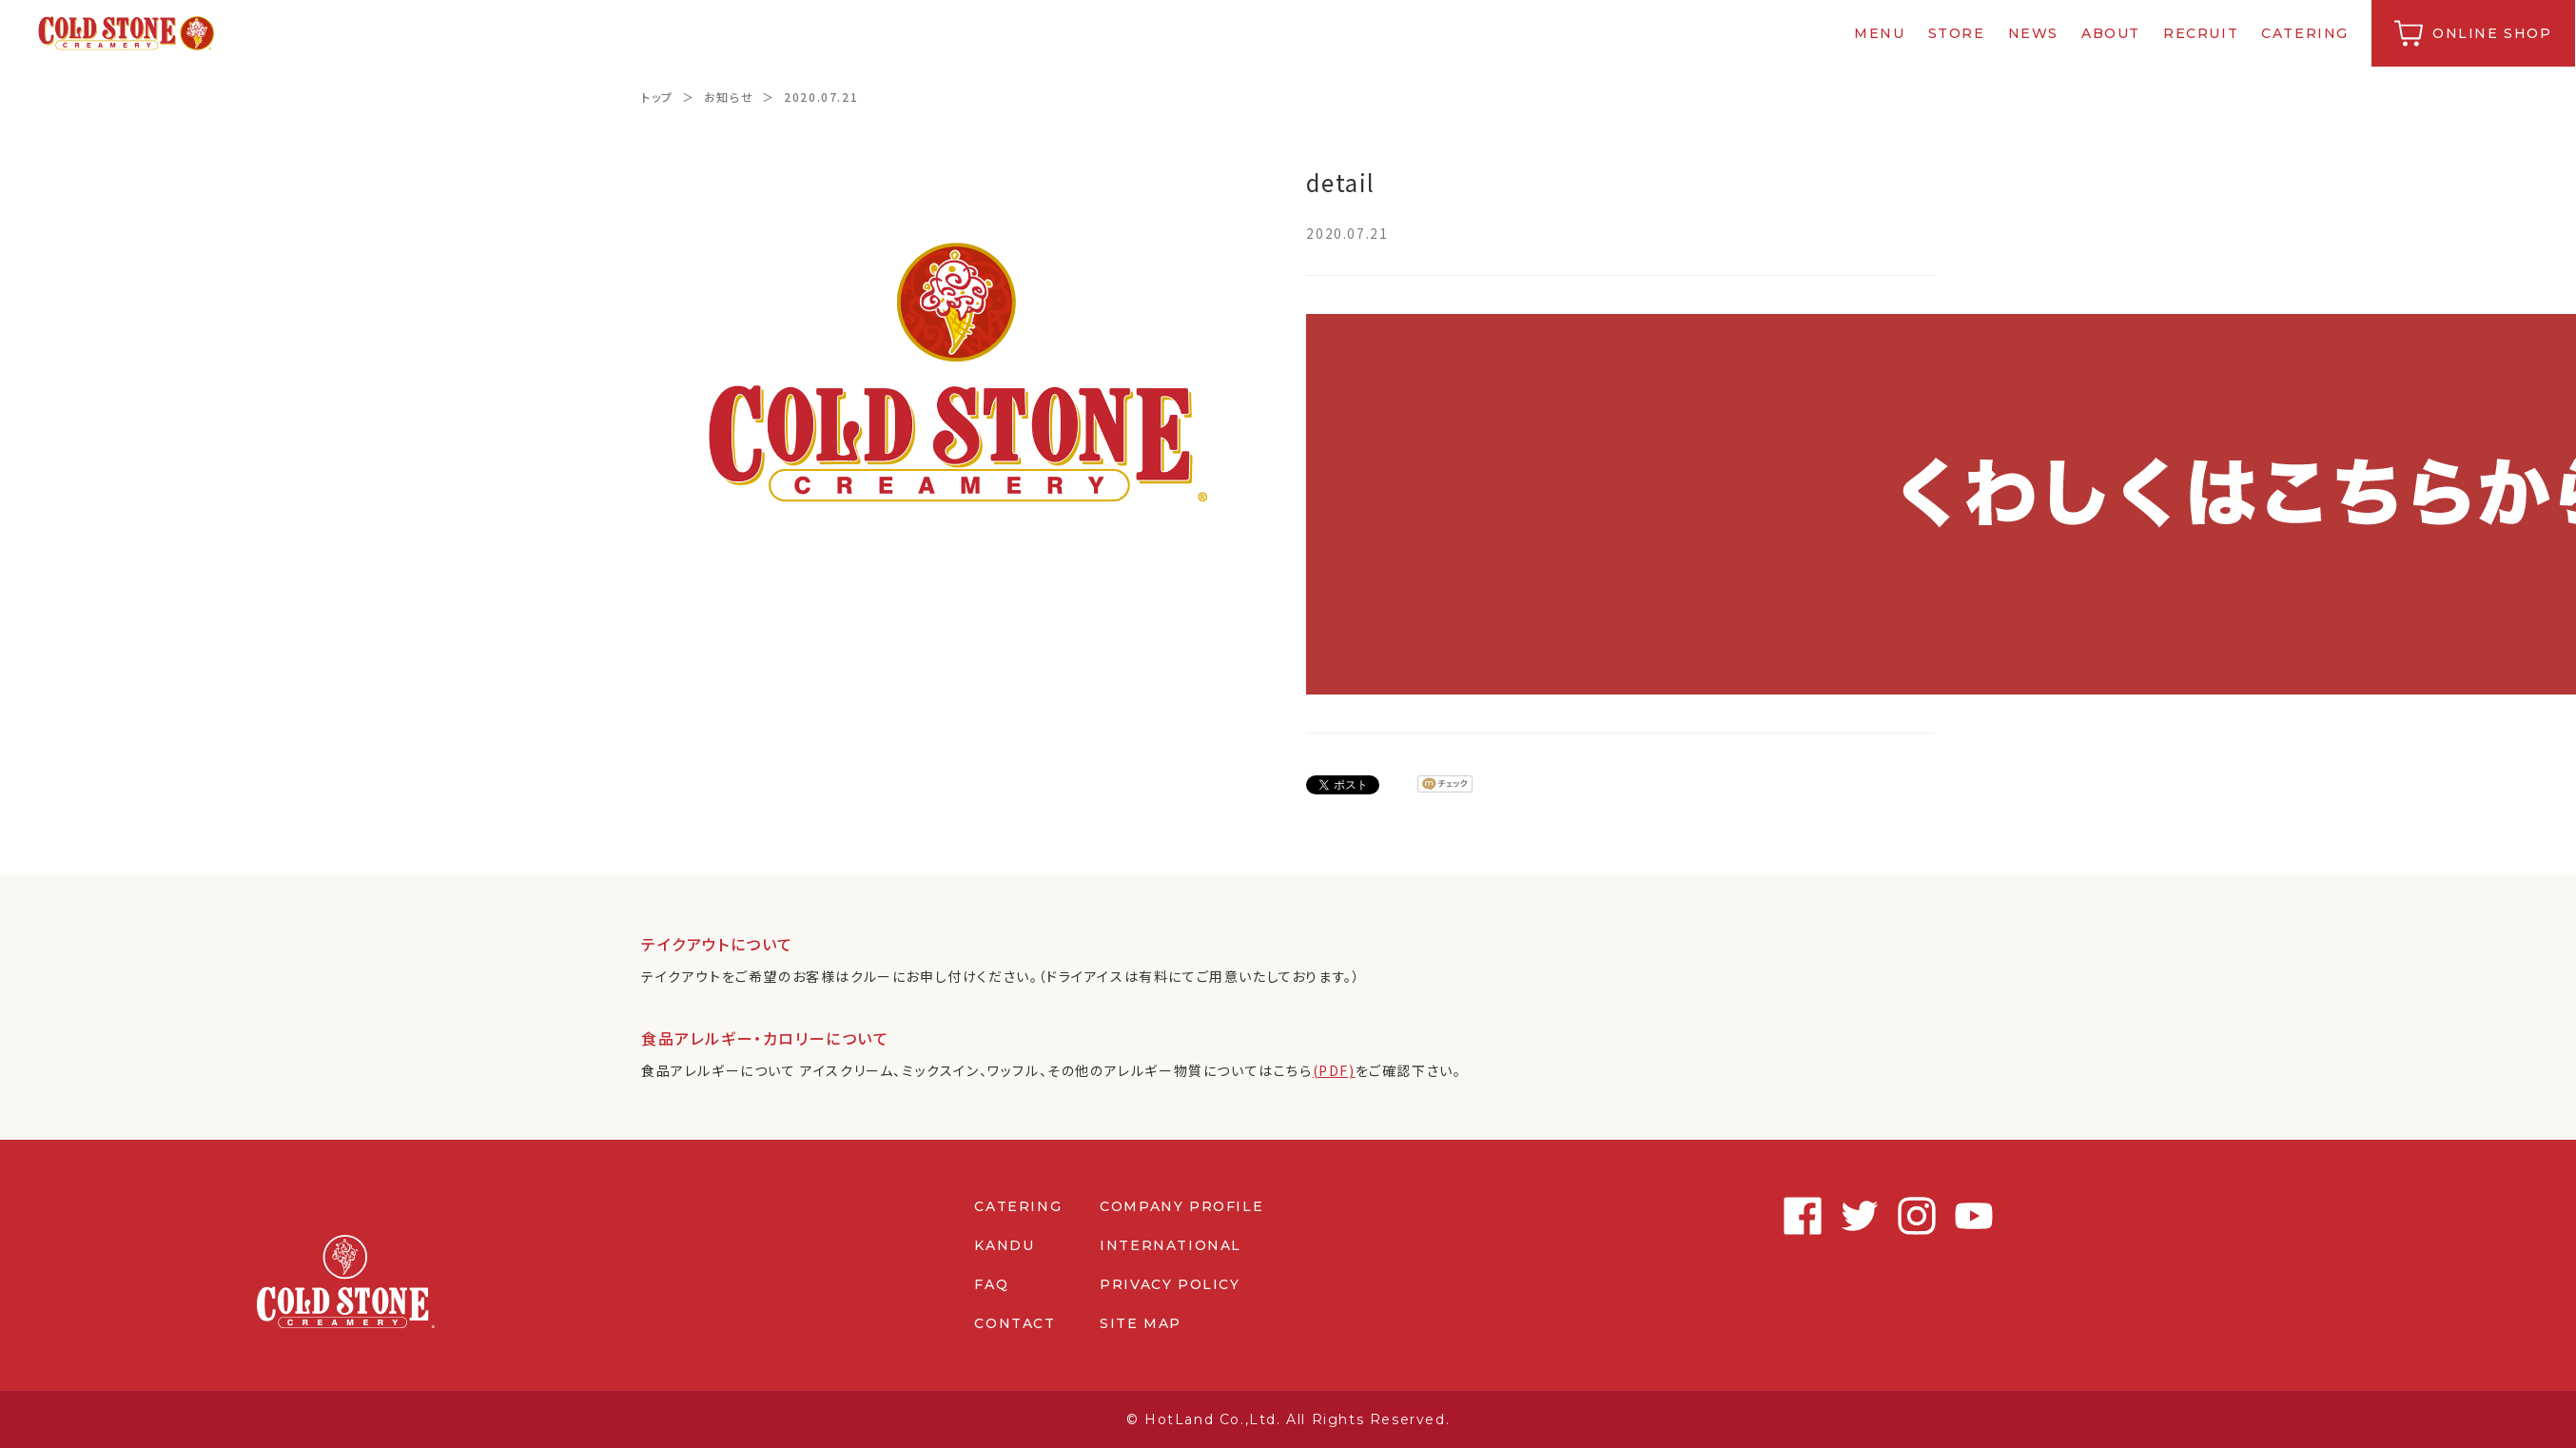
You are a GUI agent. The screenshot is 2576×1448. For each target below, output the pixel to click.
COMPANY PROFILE (1181, 1206)
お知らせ (728, 96)
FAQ (991, 1284)
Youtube (1916, 1216)
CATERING (2307, 33)
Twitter (1802, 1216)
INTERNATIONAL (1170, 1245)
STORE (1957, 33)
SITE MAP (1140, 1323)
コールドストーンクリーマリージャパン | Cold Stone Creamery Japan (127, 33)
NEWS (2034, 33)
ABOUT (2111, 33)
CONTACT (1014, 1323)
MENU (1881, 33)
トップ (657, 96)
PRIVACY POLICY (1169, 1284)
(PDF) (1334, 1070)
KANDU (1004, 1245)
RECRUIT (2201, 33)
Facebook (1745, 1216)
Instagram (1859, 1216)
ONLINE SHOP (2493, 33)
